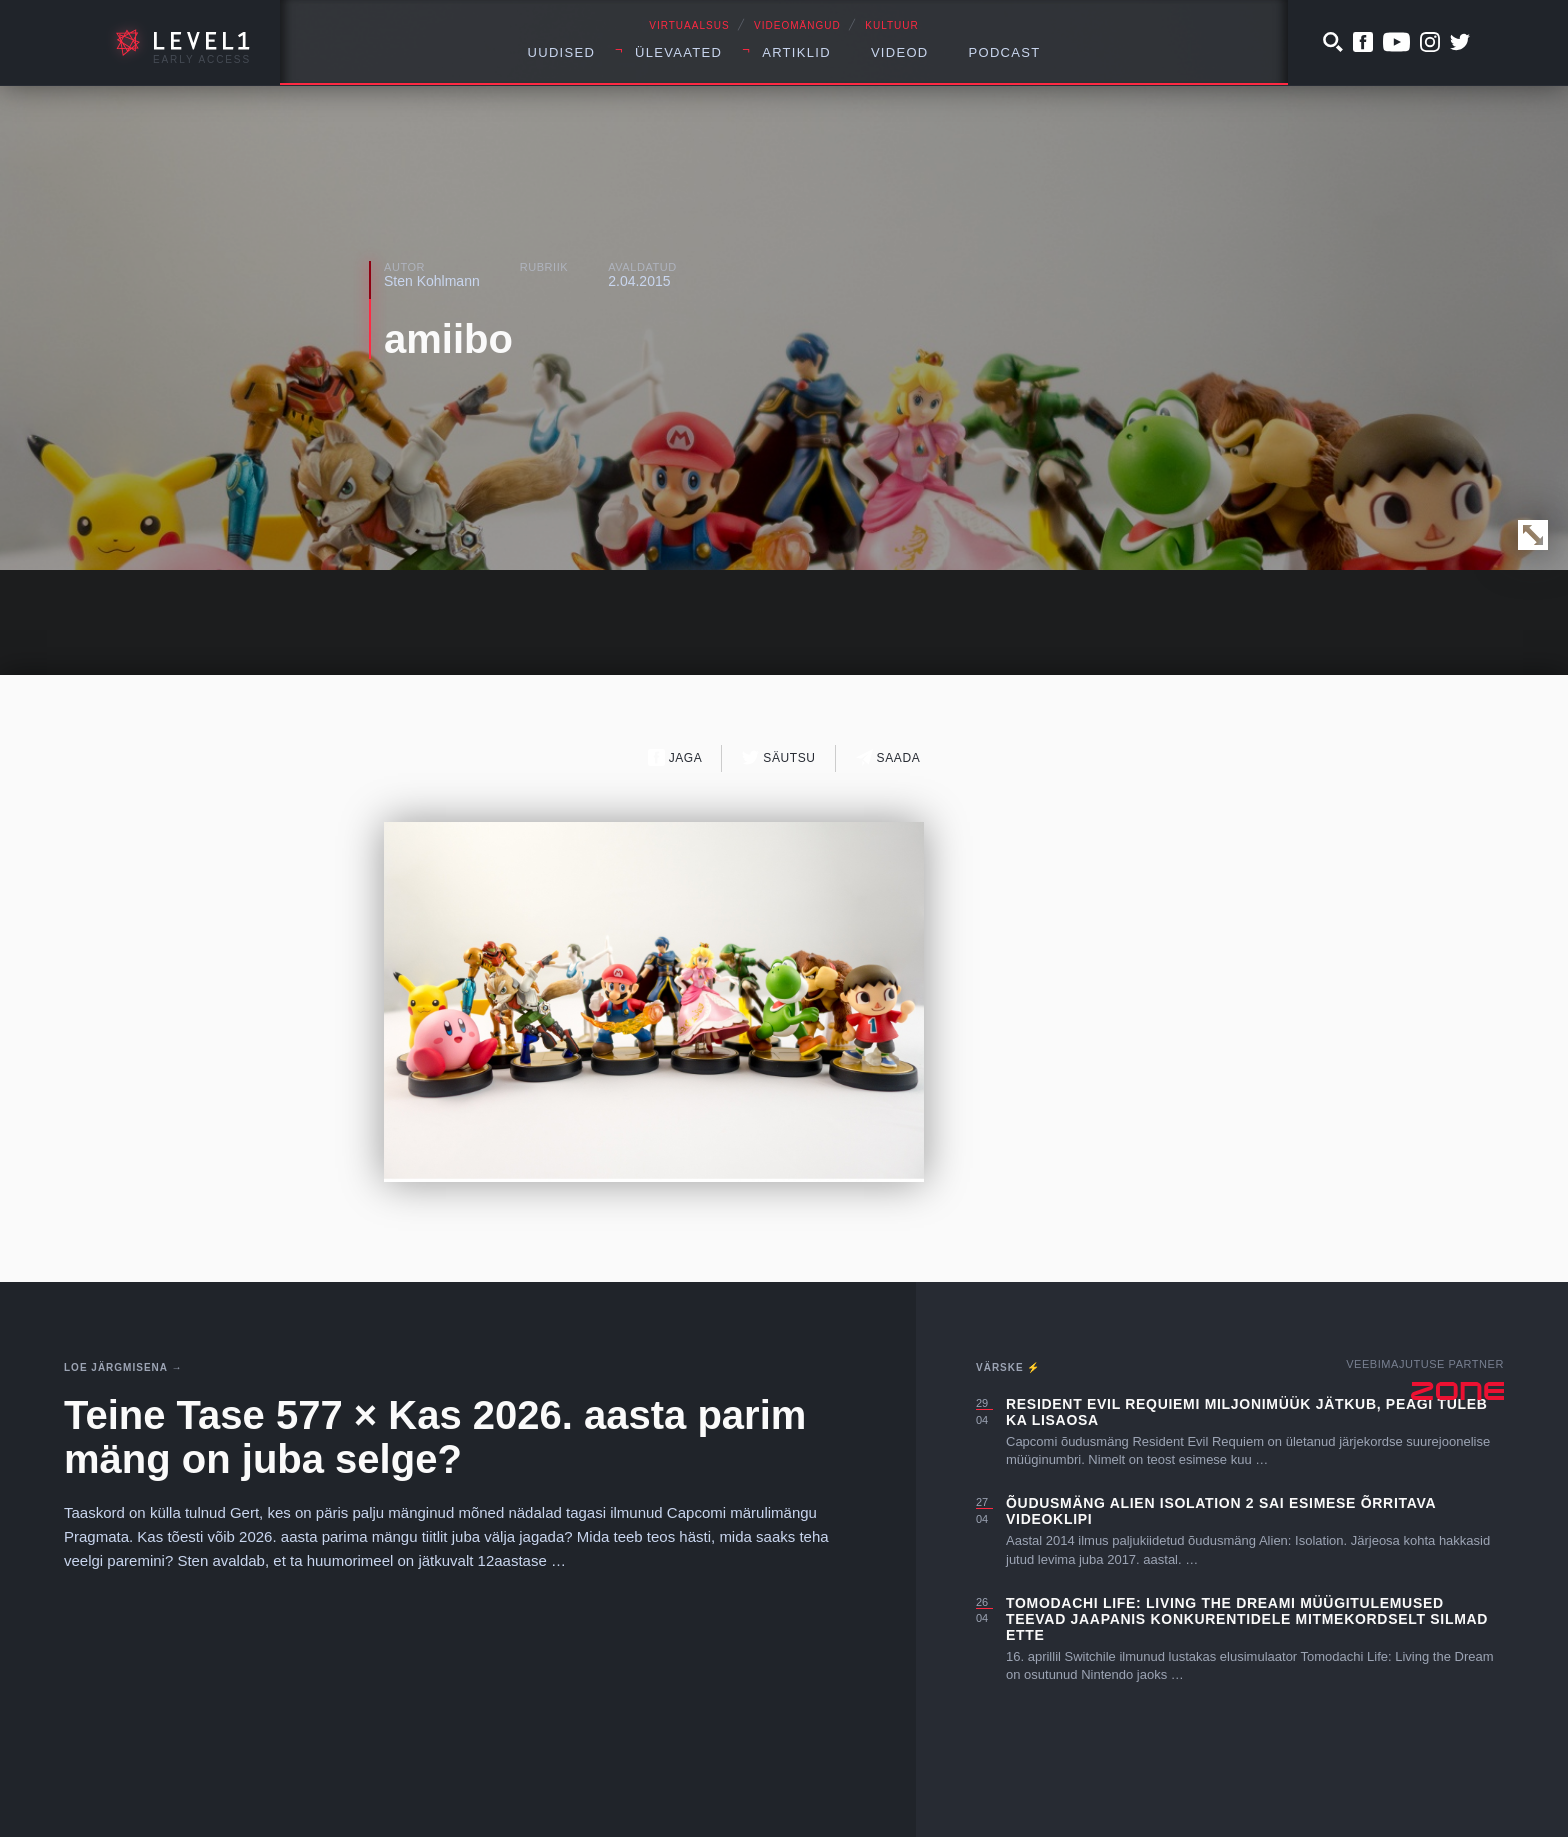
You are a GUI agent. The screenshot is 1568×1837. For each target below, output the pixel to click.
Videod (900, 52)
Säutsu (778, 757)
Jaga (675, 757)
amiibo (448, 339)
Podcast (1005, 52)
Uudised (562, 52)
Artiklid (796, 52)
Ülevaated (678, 52)
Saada (888, 757)
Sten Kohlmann (432, 281)
